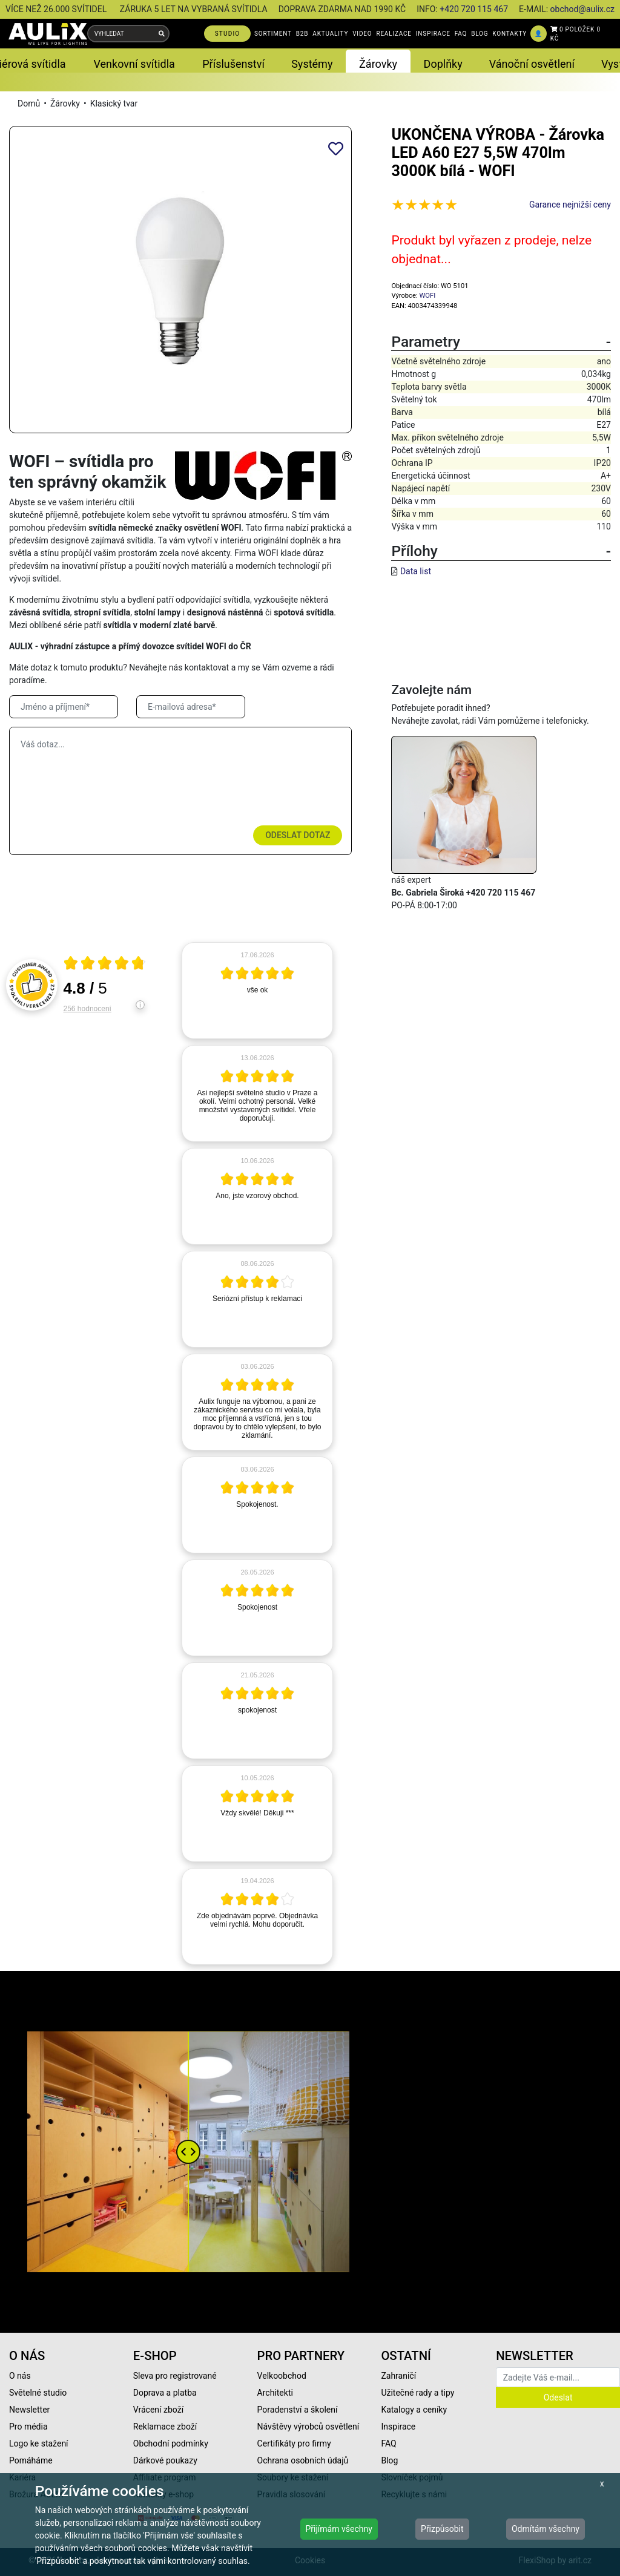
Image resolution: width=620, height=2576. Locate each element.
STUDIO (227, 33)
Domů (29, 103)
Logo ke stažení (38, 2443)
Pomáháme (31, 2460)
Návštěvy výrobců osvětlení (308, 2426)
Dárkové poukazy (165, 2460)
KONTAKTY (509, 33)
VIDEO (362, 33)
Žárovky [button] (378, 63)
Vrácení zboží (158, 2409)
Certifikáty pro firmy (294, 2443)
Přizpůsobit (442, 2529)
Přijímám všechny (339, 2529)
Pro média (28, 2426)
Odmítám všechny (545, 2529)
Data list (415, 571)
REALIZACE (393, 33)
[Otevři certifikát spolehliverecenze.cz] (105, 964)
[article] (257, 990)
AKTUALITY (330, 33)
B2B (302, 33)
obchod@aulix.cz (582, 9)
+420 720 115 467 (474, 9)
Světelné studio (38, 2392)
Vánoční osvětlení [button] (532, 63)
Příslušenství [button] (233, 63)
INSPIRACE (433, 33)
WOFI (427, 296)
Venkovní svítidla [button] (133, 63)
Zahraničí (398, 2376)
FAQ (461, 33)
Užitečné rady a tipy (417, 2392)
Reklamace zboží (165, 2426)
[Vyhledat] (161, 33)
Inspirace (398, 2426)
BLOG (479, 33)
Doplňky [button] (443, 63)
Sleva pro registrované (175, 2376)
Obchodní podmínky (170, 2443)
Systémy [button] (311, 63)
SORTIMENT (273, 33)
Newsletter (29, 2409)
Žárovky (65, 103)
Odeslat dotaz (297, 835)
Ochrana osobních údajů (303, 2460)
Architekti (275, 2392)
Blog (389, 2460)
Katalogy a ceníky (414, 2409)
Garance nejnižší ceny (570, 204)
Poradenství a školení (297, 2409)
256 (87, 1009)
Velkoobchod (281, 2376)
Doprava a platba (165, 2392)
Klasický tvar (114, 103)
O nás (20, 2376)
